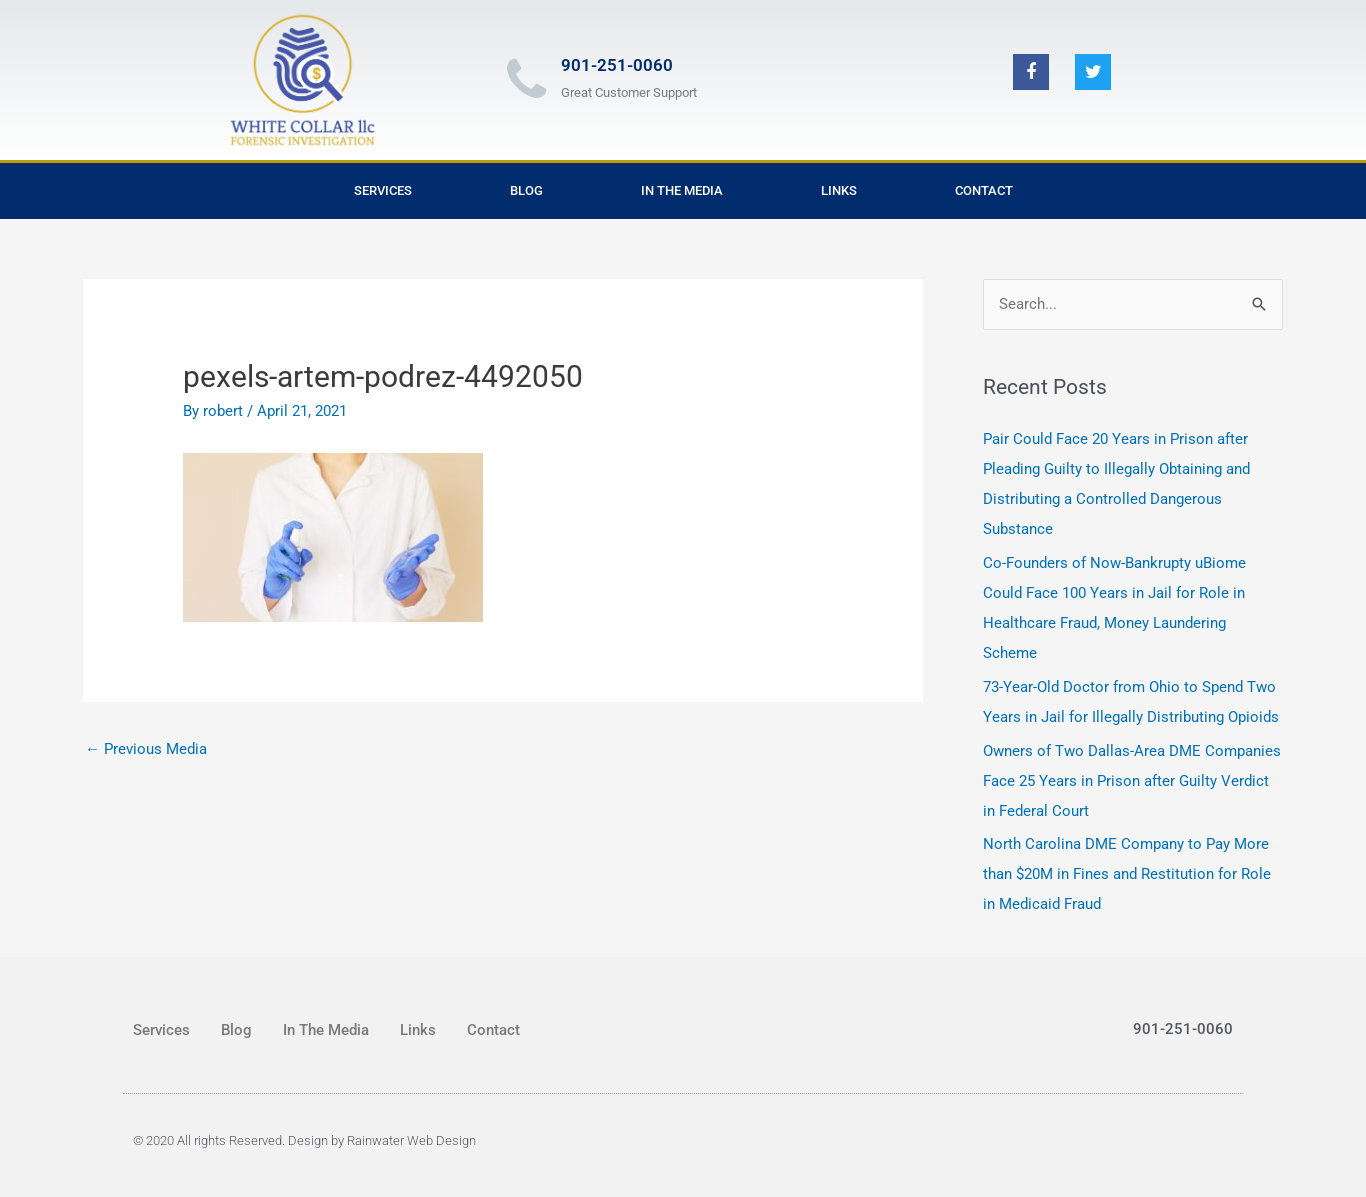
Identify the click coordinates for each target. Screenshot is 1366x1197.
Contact (984, 190)
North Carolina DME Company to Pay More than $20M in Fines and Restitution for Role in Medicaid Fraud (1127, 874)
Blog (526, 190)
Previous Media (146, 749)
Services (383, 190)
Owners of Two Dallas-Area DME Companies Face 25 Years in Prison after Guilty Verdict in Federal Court (1132, 781)
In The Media (682, 190)
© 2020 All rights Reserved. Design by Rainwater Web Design (304, 1140)
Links (839, 190)
